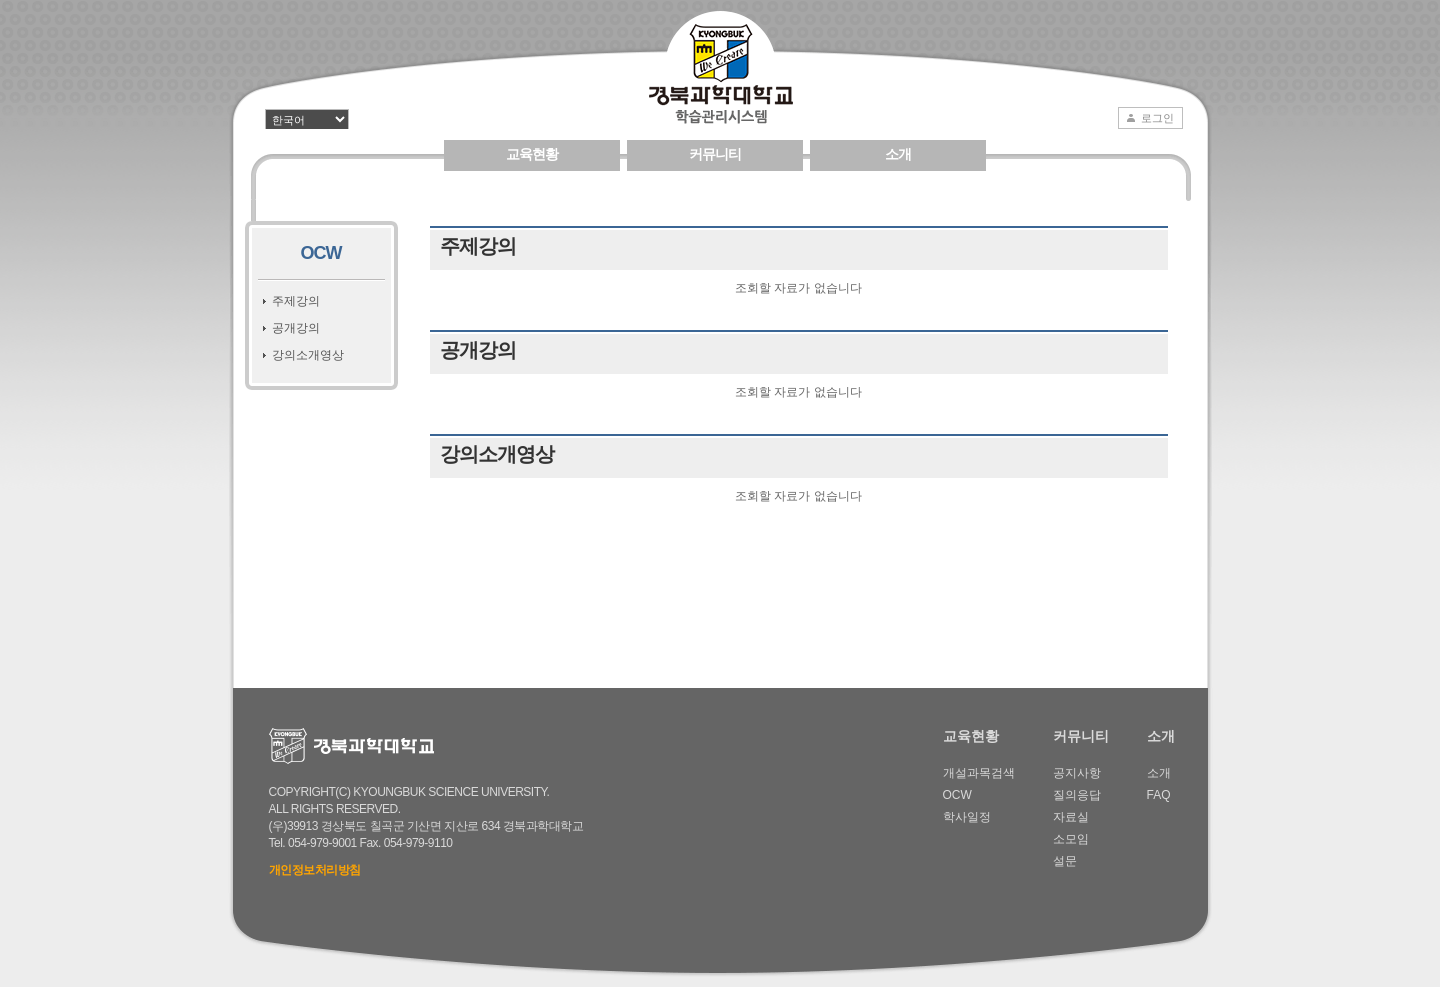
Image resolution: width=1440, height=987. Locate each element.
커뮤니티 (715, 154)
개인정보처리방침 (315, 870)
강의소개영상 (308, 355)
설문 (1065, 861)
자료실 (1071, 817)
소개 (898, 154)
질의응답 (1077, 795)
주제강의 (296, 301)
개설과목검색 (979, 773)
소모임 (1071, 839)
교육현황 (532, 154)
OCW (321, 253)
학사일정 (967, 817)
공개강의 (296, 328)
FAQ (1159, 795)
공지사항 (1077, 773)
